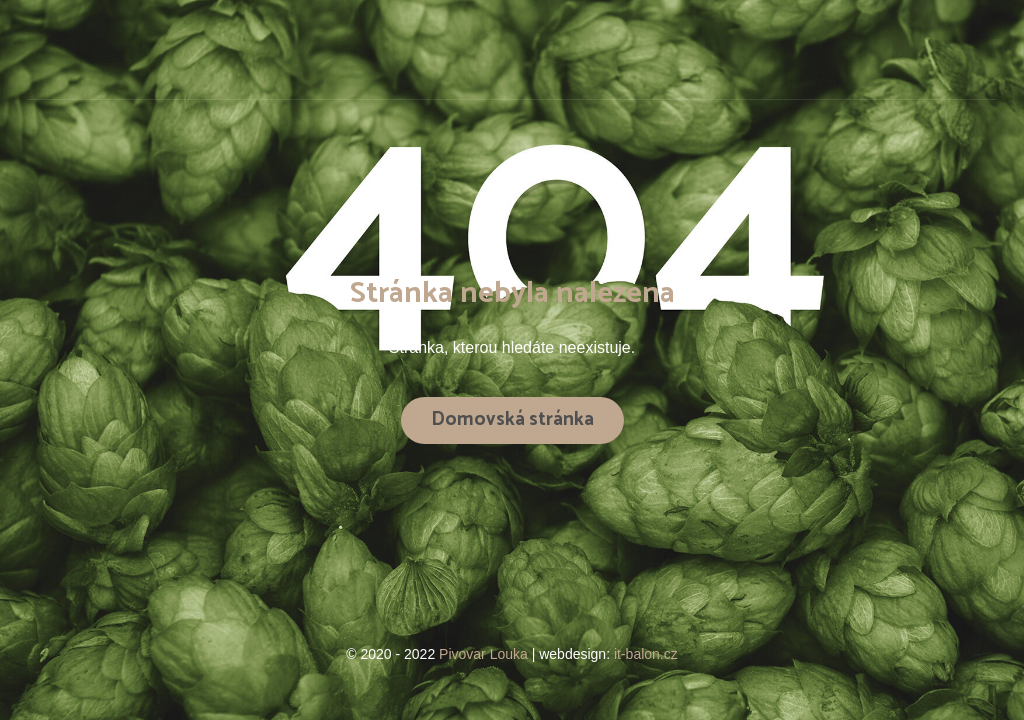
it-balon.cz (646, 654)
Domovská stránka (512, 419)
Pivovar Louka (485, 654)
